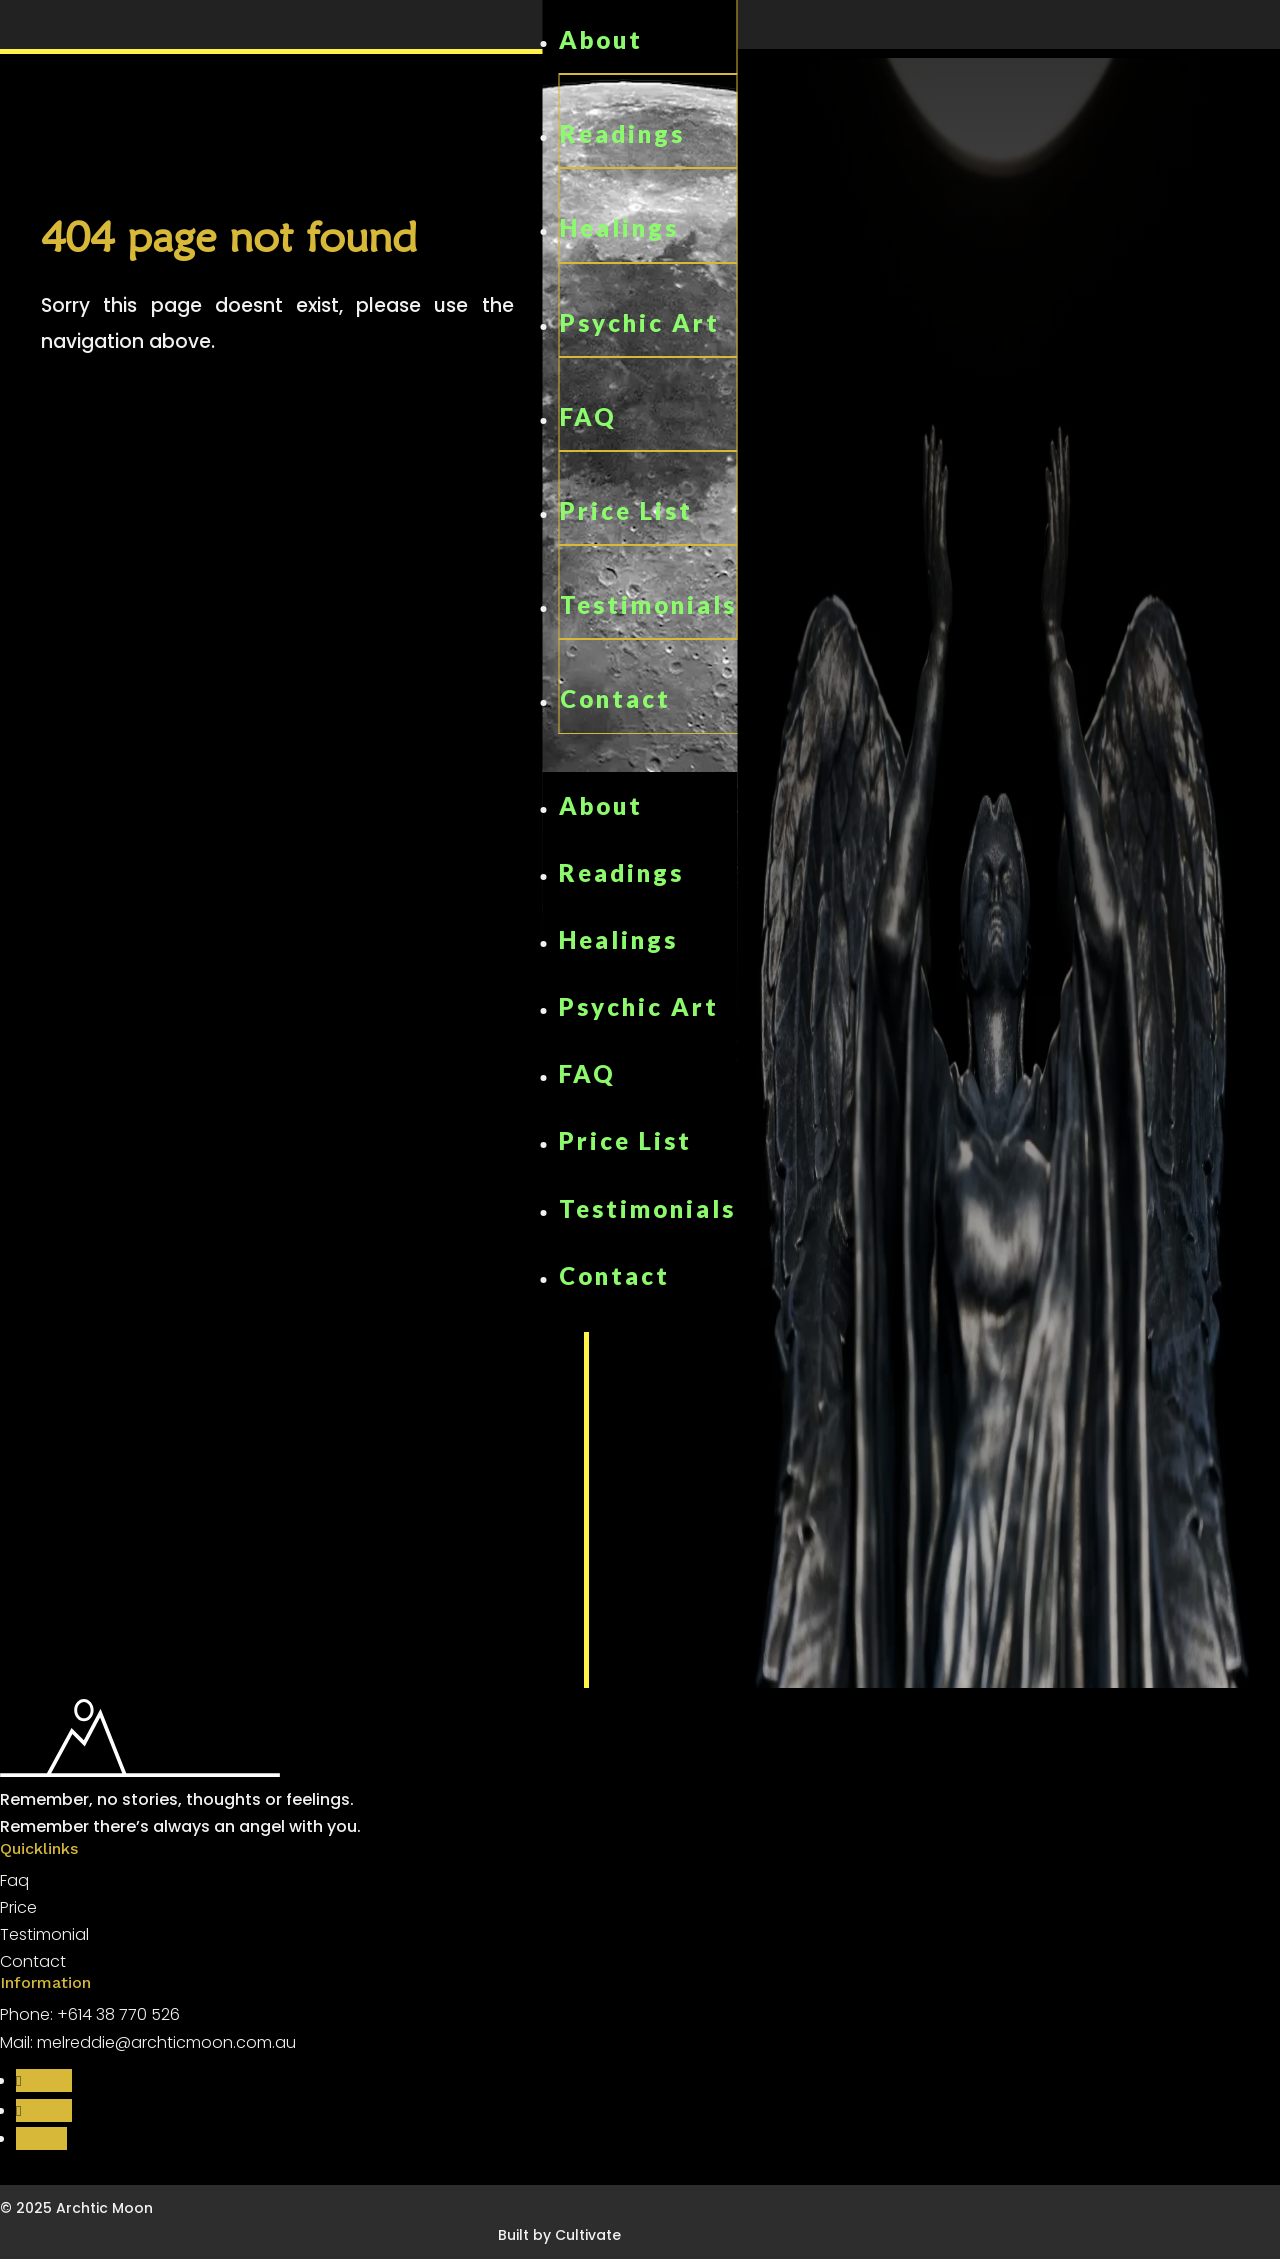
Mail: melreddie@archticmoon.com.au (148, 2042)
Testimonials (648, 604)
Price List (626, 510)
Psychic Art (640, 322)
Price (18, 1907)
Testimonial (44, 1934)
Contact (615, 698)
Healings (619, 227)
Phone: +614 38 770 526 (90, 2014)
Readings (622, 133)
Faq (14, 1880)
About (601, 39)
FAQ (588, 416)
